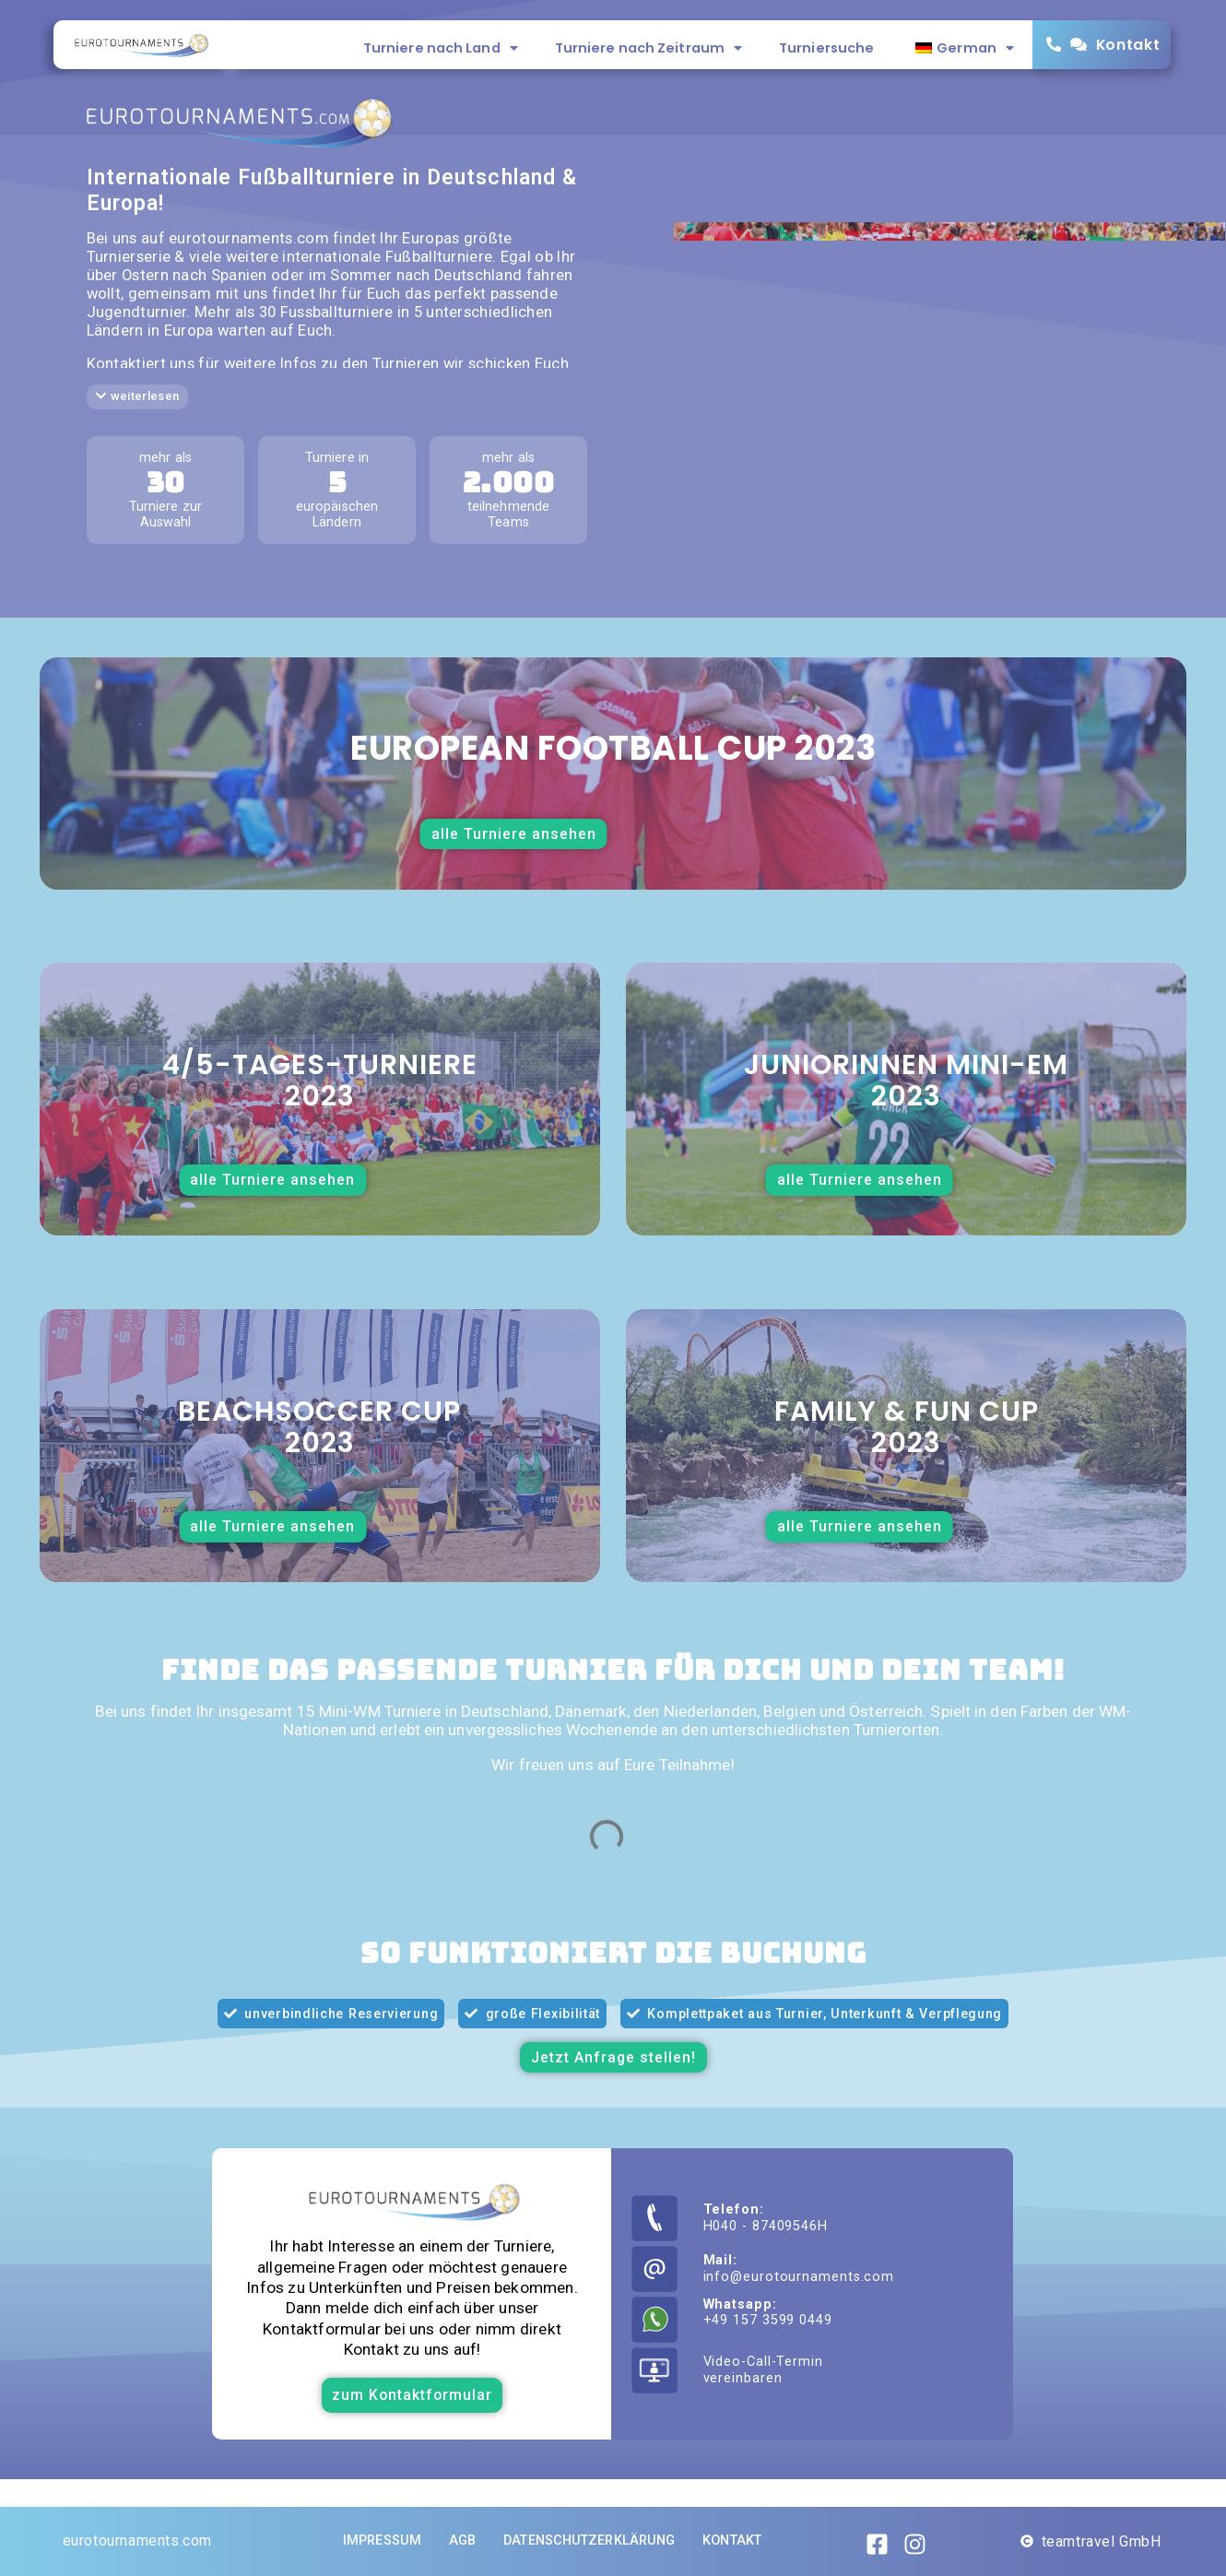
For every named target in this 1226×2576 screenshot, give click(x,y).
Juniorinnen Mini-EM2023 (906, 1081)
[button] (138, 396)
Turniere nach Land (440, 48)
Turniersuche (826, 48)
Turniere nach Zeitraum (648, 48)
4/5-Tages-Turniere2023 (319, 1081)
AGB (462, 2540)
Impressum (382, 2540)
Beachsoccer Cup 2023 (319, 1427)
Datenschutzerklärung (589, 2540)
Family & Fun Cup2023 (906, 1427)
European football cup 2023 (613, 748)
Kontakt (1128, 44)
